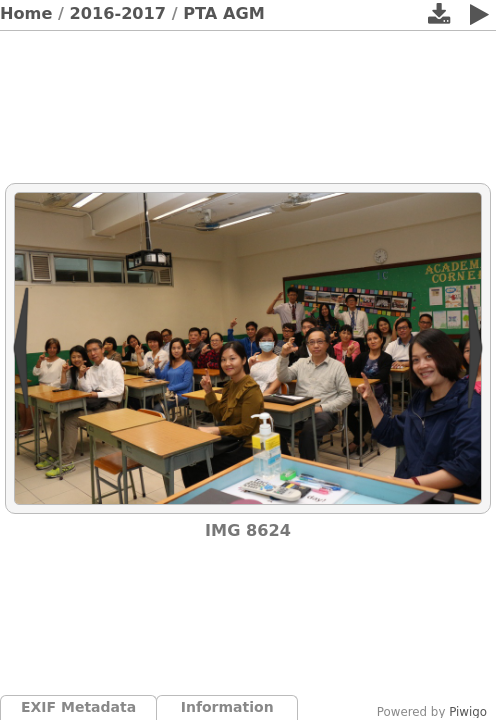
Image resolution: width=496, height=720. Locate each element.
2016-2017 (118, 13)
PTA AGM (224, 13)
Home (26, 13)
